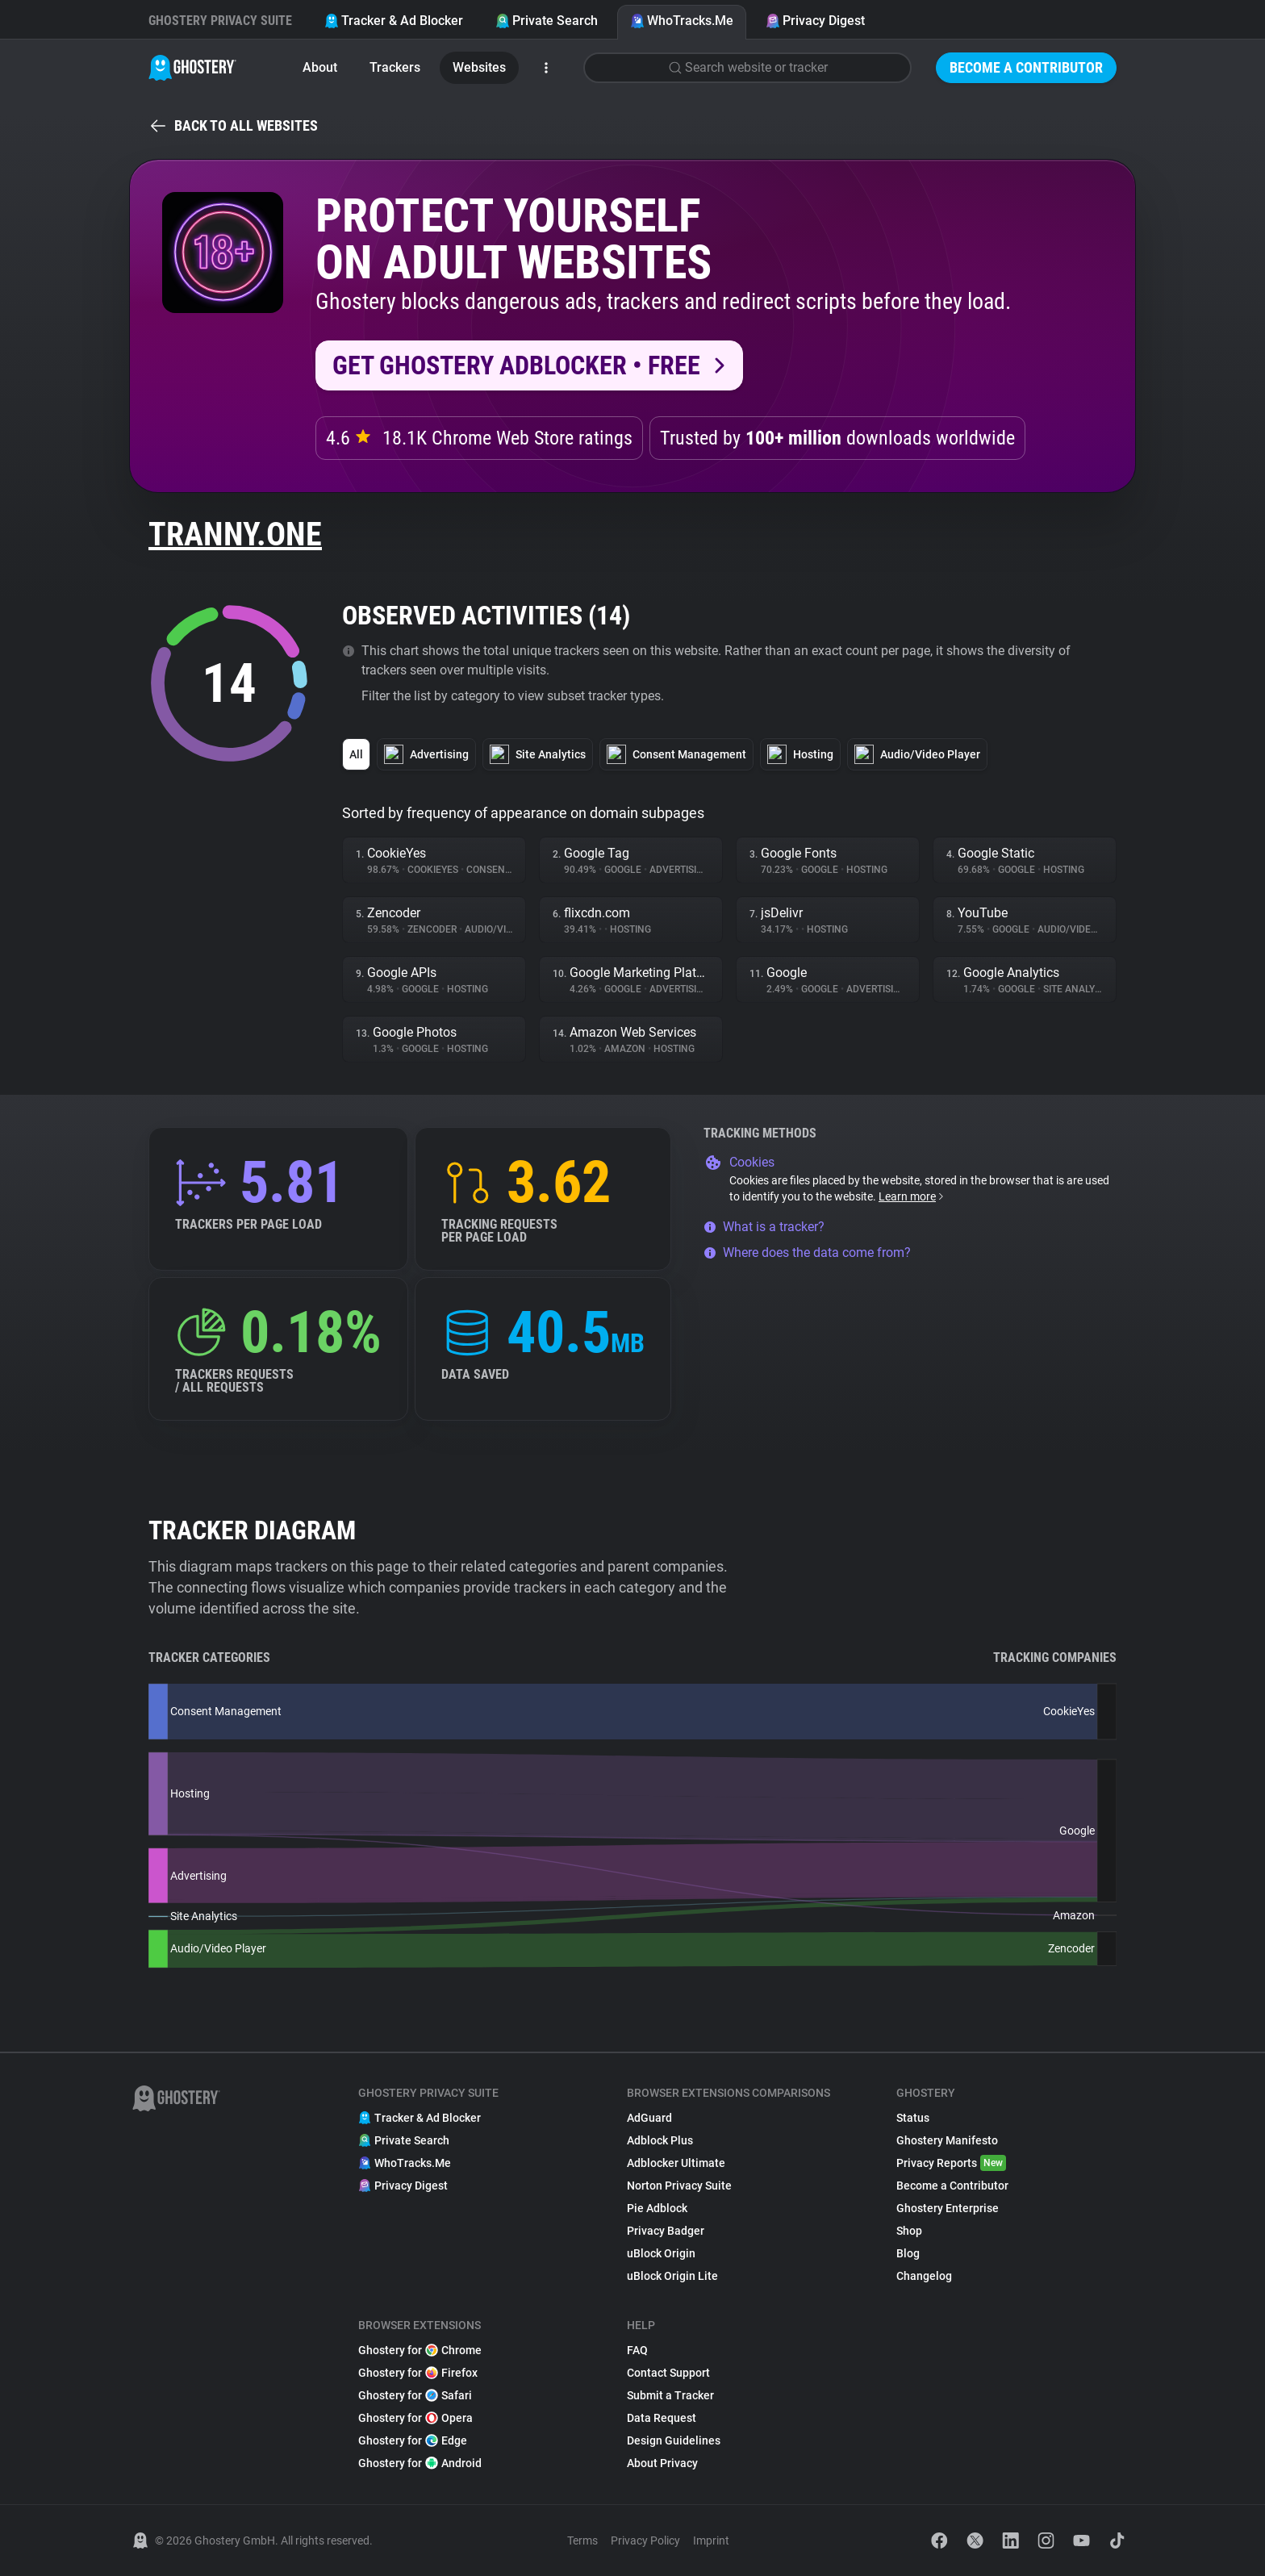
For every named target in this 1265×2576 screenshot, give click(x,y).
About (320, 67)
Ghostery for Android (420, 2463)
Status (912, 2117)
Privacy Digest (815, 20)
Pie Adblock (657, 2208)
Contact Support (668, 2372)
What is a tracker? (764, 1226)
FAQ (637, 2350)
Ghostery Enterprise (947, 2208)
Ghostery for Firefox (418, 2372)
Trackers (394, 67)
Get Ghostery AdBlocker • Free (516, 365)
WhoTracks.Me (681, 20)
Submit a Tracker (670, 2395)
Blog (908, 2253)
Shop (909, 2230)
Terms (582, 2540)
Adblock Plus (660, 2140)
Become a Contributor (1026, 67)
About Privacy (662, 2463)
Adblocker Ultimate (676, 2162)
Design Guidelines (673, 2440)
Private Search (546, 20)
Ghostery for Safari (415, 2395)
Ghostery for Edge (412, 2440)
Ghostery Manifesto (947, 2140)
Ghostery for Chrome (420, 2350)
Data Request (661, 2417)
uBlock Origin (661, 2253)
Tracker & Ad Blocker (393, 20)
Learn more (912, 1196)
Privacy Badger (665, 2230)
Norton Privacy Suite (679, 2185)
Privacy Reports (951, 2163)
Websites (479, 67)
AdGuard (649, 2117)
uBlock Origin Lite (672, 2275)
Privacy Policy (645, 2540)
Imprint (711, 2540)
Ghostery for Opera (415, 2417)
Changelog (924, 2275)
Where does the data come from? (807, 1252)
